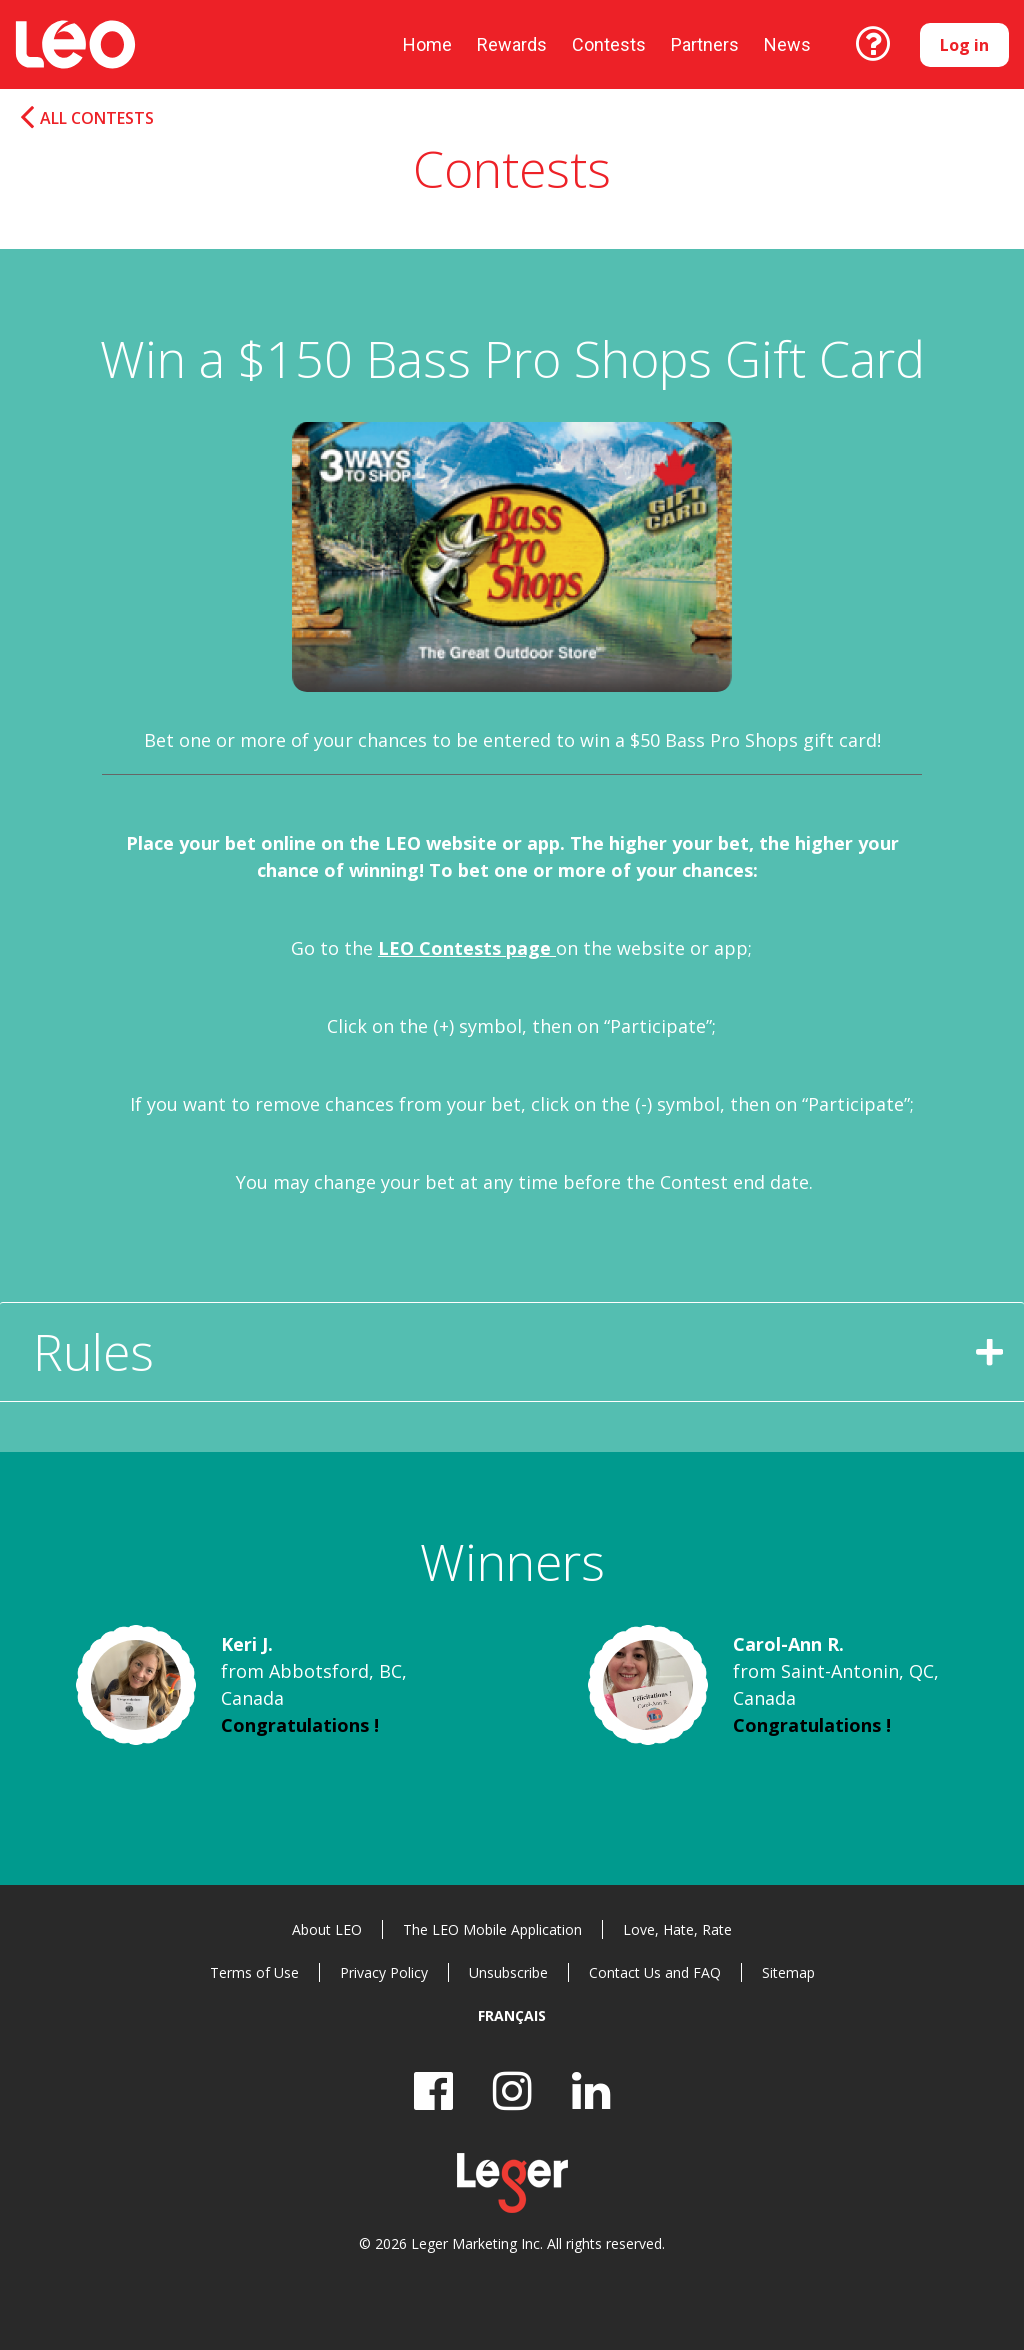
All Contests (97, 118)
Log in (964, 45)
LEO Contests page (467, 948)
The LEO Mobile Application (492, 1929)
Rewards (512, 44)
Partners (705, 44)
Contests (609, 44)
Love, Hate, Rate (677, 1929)
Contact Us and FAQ (655, 1972)
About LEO (327, 1929)
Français (512, 2015)
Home (427, 44)
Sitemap (788, 1972)
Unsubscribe (508, 1972)
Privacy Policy (384, 1972)
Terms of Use (254, 1972)
